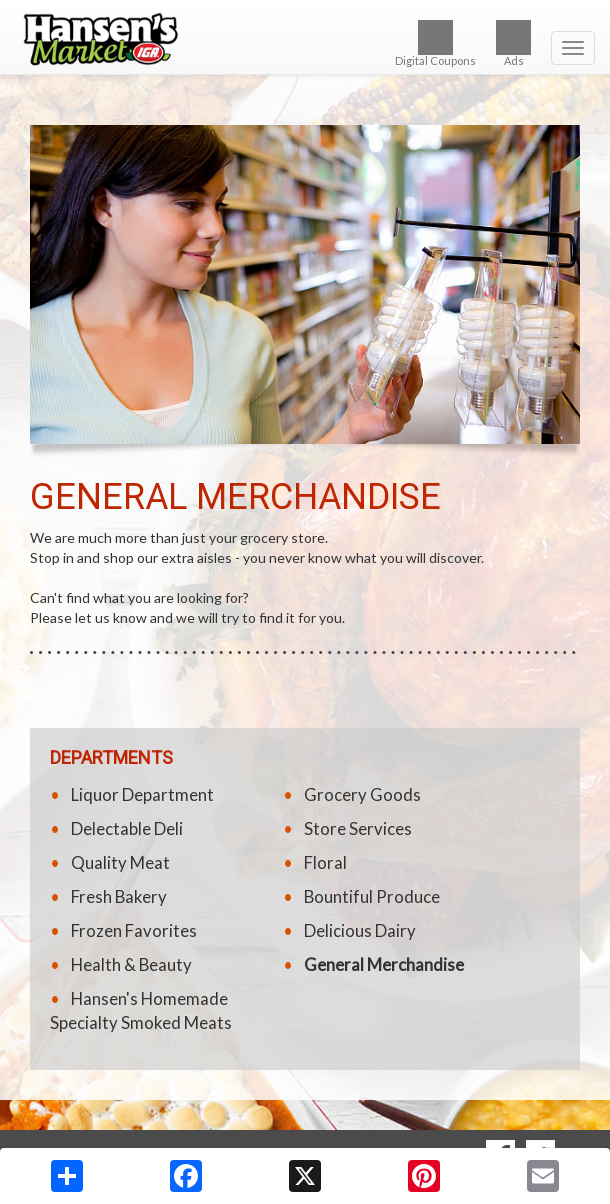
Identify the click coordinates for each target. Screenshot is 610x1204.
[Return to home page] (305, 39)
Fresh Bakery (119, 896)
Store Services (358, 828)
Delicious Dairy (360, 930)
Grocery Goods (362, 794)
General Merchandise (384, 964)
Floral (325, 862)
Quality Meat (120, 862)
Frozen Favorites (134, 930)
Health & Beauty (131, 964)
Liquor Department (142, 794)
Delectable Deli (127, 828)
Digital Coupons (435, 43)
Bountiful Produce (372, 896)
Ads (513, 43)
